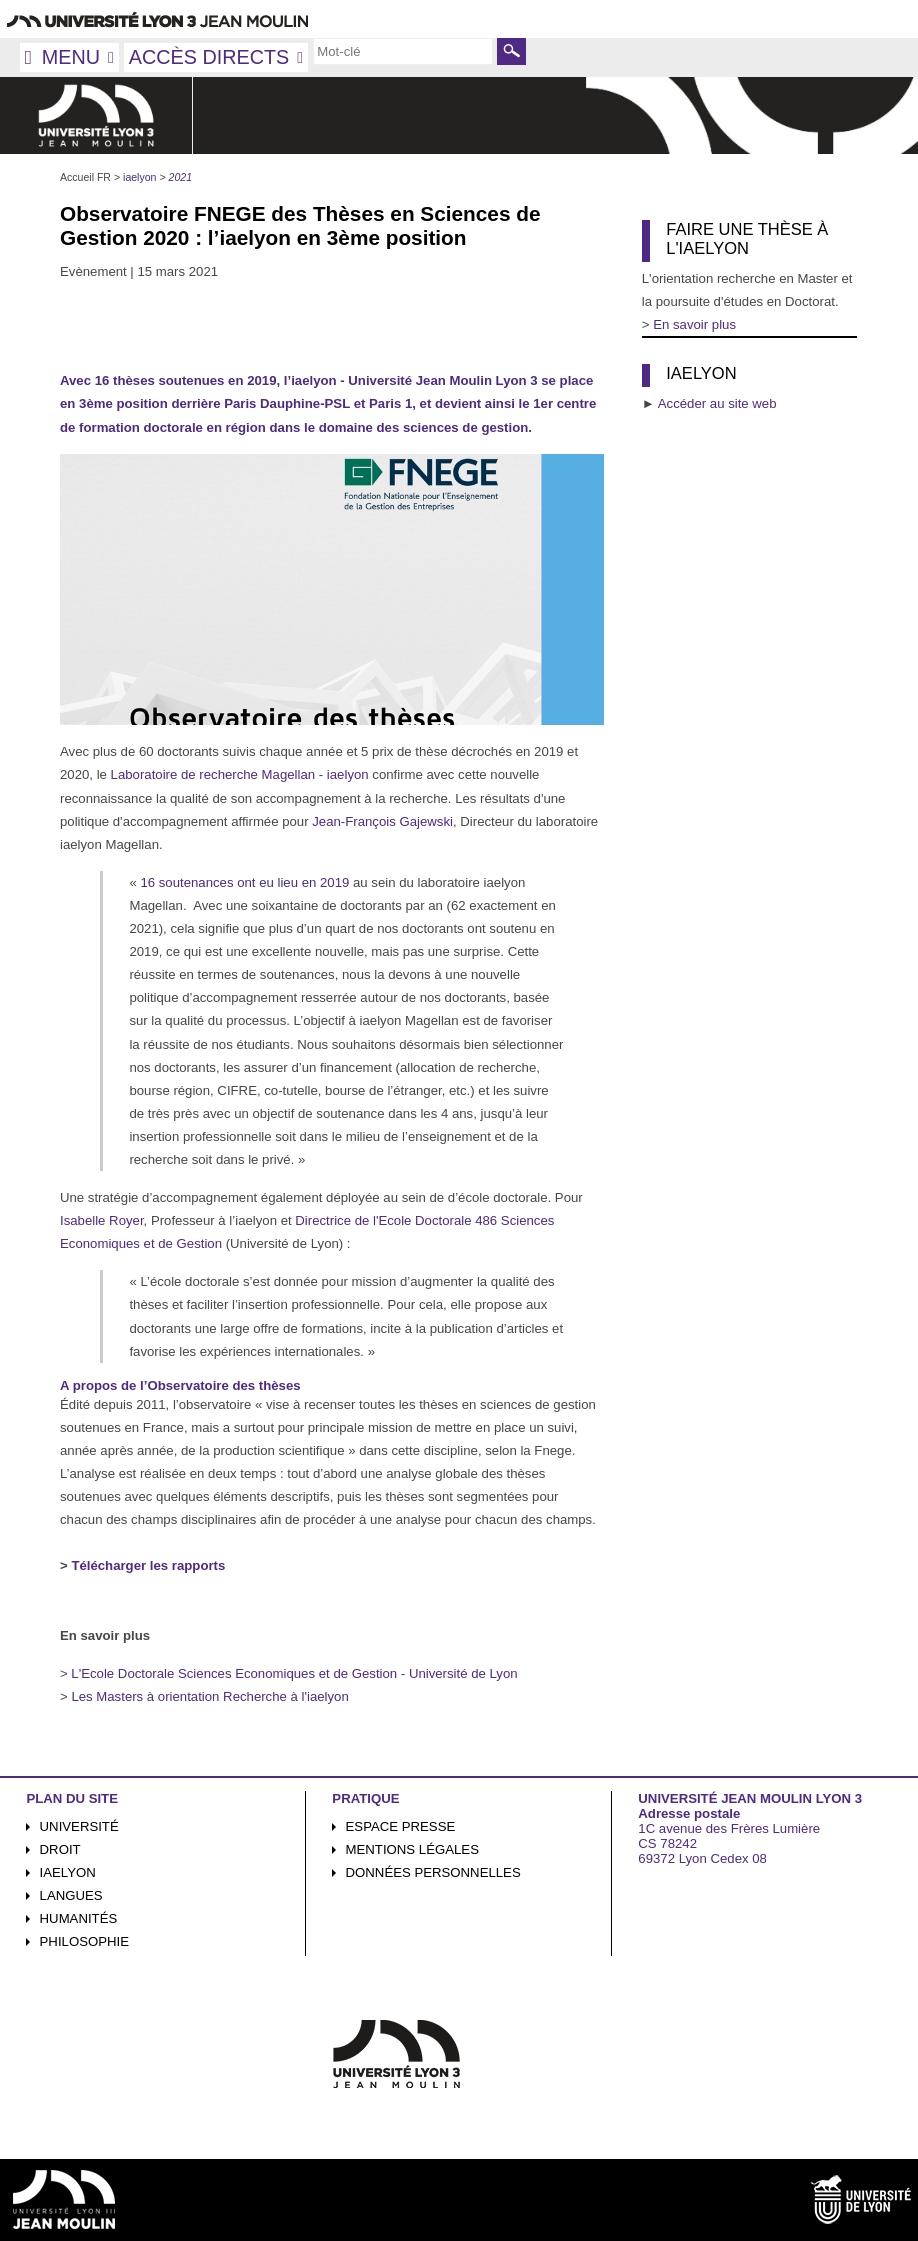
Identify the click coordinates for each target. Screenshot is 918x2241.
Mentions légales (412, 1849)
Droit (60, 1849)
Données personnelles (433, 1872)
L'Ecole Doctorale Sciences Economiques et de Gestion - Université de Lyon (293, 1673)
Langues (71, 1895)
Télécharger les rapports (148, 1565)
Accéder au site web (717, 403)
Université (79, 1826)
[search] (403, 51)
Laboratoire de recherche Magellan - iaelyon (240, 774)
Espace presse (401, 1826)
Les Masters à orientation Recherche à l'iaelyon (209, 1696)
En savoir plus (694, 324)
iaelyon (68, 1872)
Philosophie (84, 1941)
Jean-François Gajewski (382, 821)
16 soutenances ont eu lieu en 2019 (246, 882)
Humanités (79, 1918)
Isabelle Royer (102, 1220)
